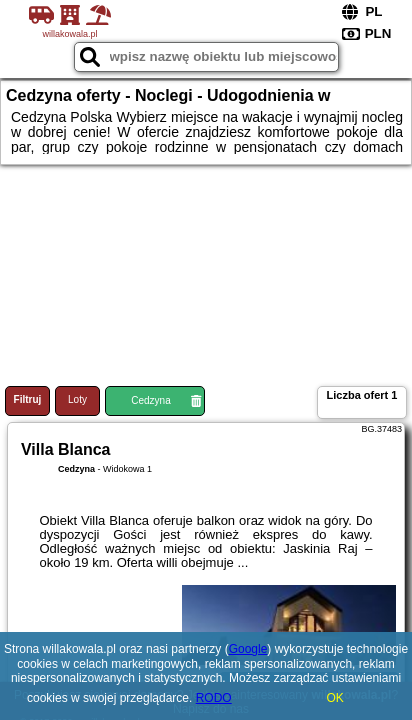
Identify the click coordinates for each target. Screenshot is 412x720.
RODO (214, 698)
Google (248, 649)
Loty (77, 399)
